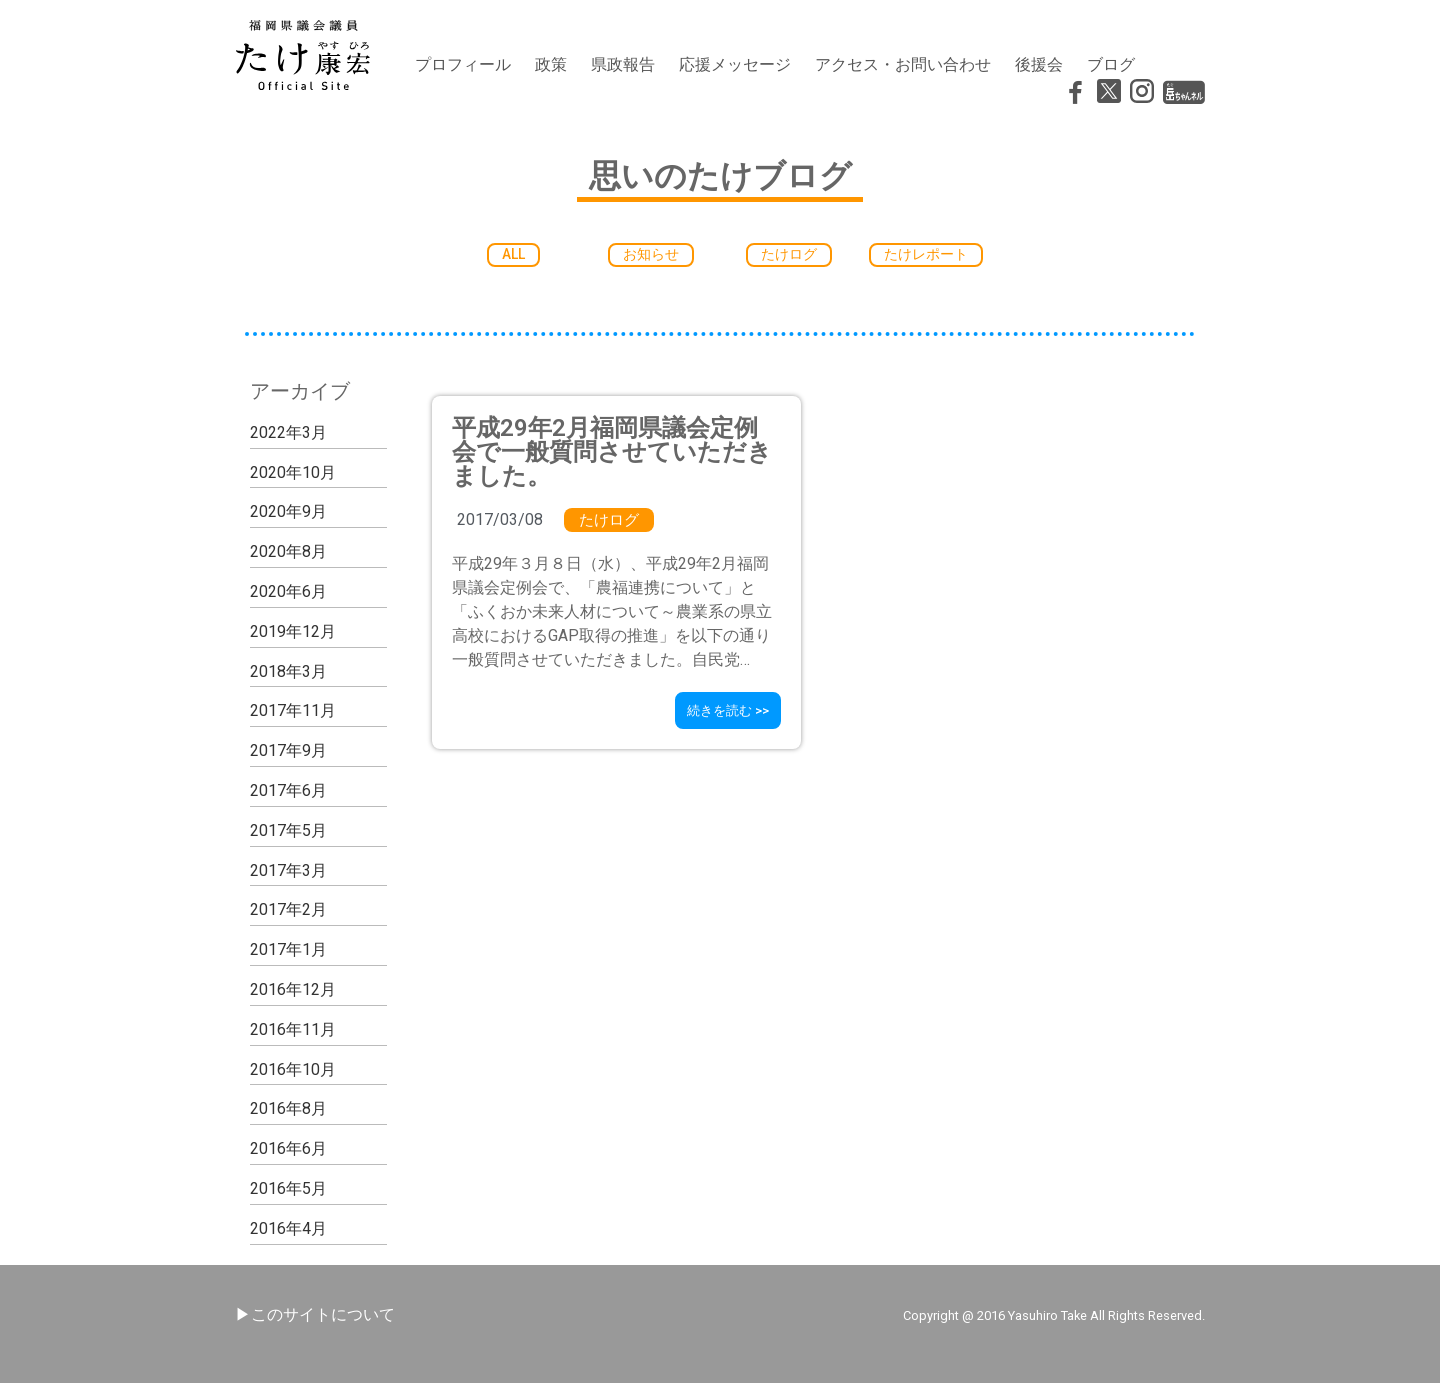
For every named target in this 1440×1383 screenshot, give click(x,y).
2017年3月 (288, 870)
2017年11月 (293, 711)
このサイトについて (323, 1314)
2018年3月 (288, 671)
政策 (551, 64)
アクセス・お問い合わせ (903, 64)
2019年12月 (293, 631)
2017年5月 (288, 830)
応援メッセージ (735, 64)
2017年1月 (288, 949)
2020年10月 (293, 472)
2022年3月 (288, 432)
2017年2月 (288, 910)
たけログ (609, 520)
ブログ (1111, 64)
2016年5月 (288, 1188)
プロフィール (463, 64)
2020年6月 (288, 591)
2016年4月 (288, 1228)
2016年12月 (293, 989)
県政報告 (623, 64)
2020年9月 (288, 512)
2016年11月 (293, 1029)
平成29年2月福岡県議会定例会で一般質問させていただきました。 (612, 452)
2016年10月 (293, 1069)
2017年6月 (288, 790)
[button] (514, 254)
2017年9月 (288, 750)
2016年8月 (288, 1109)
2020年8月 (288, 551)
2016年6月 (288, 1148)
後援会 (1039, 64)
